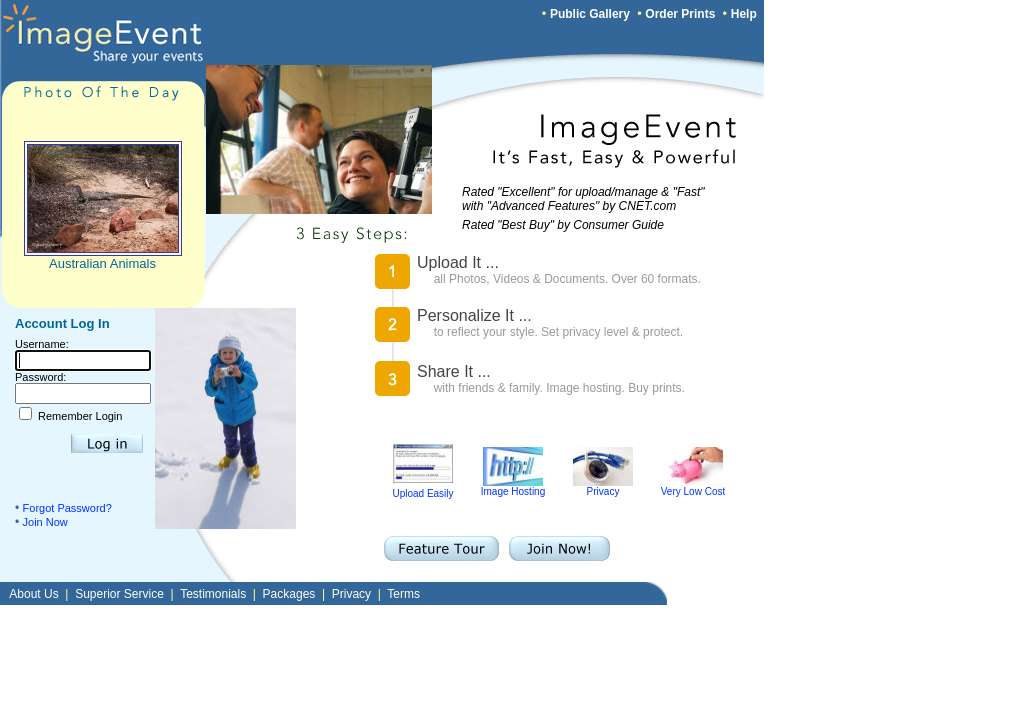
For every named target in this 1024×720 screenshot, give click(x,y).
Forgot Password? (67, 508)
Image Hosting (513, 487)
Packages (289, 594)
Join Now (45, 522)
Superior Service (119, 594)
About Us (33, 594)
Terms (403, 594)
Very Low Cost (693, 487)
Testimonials (213, 594)
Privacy (603, 487)
